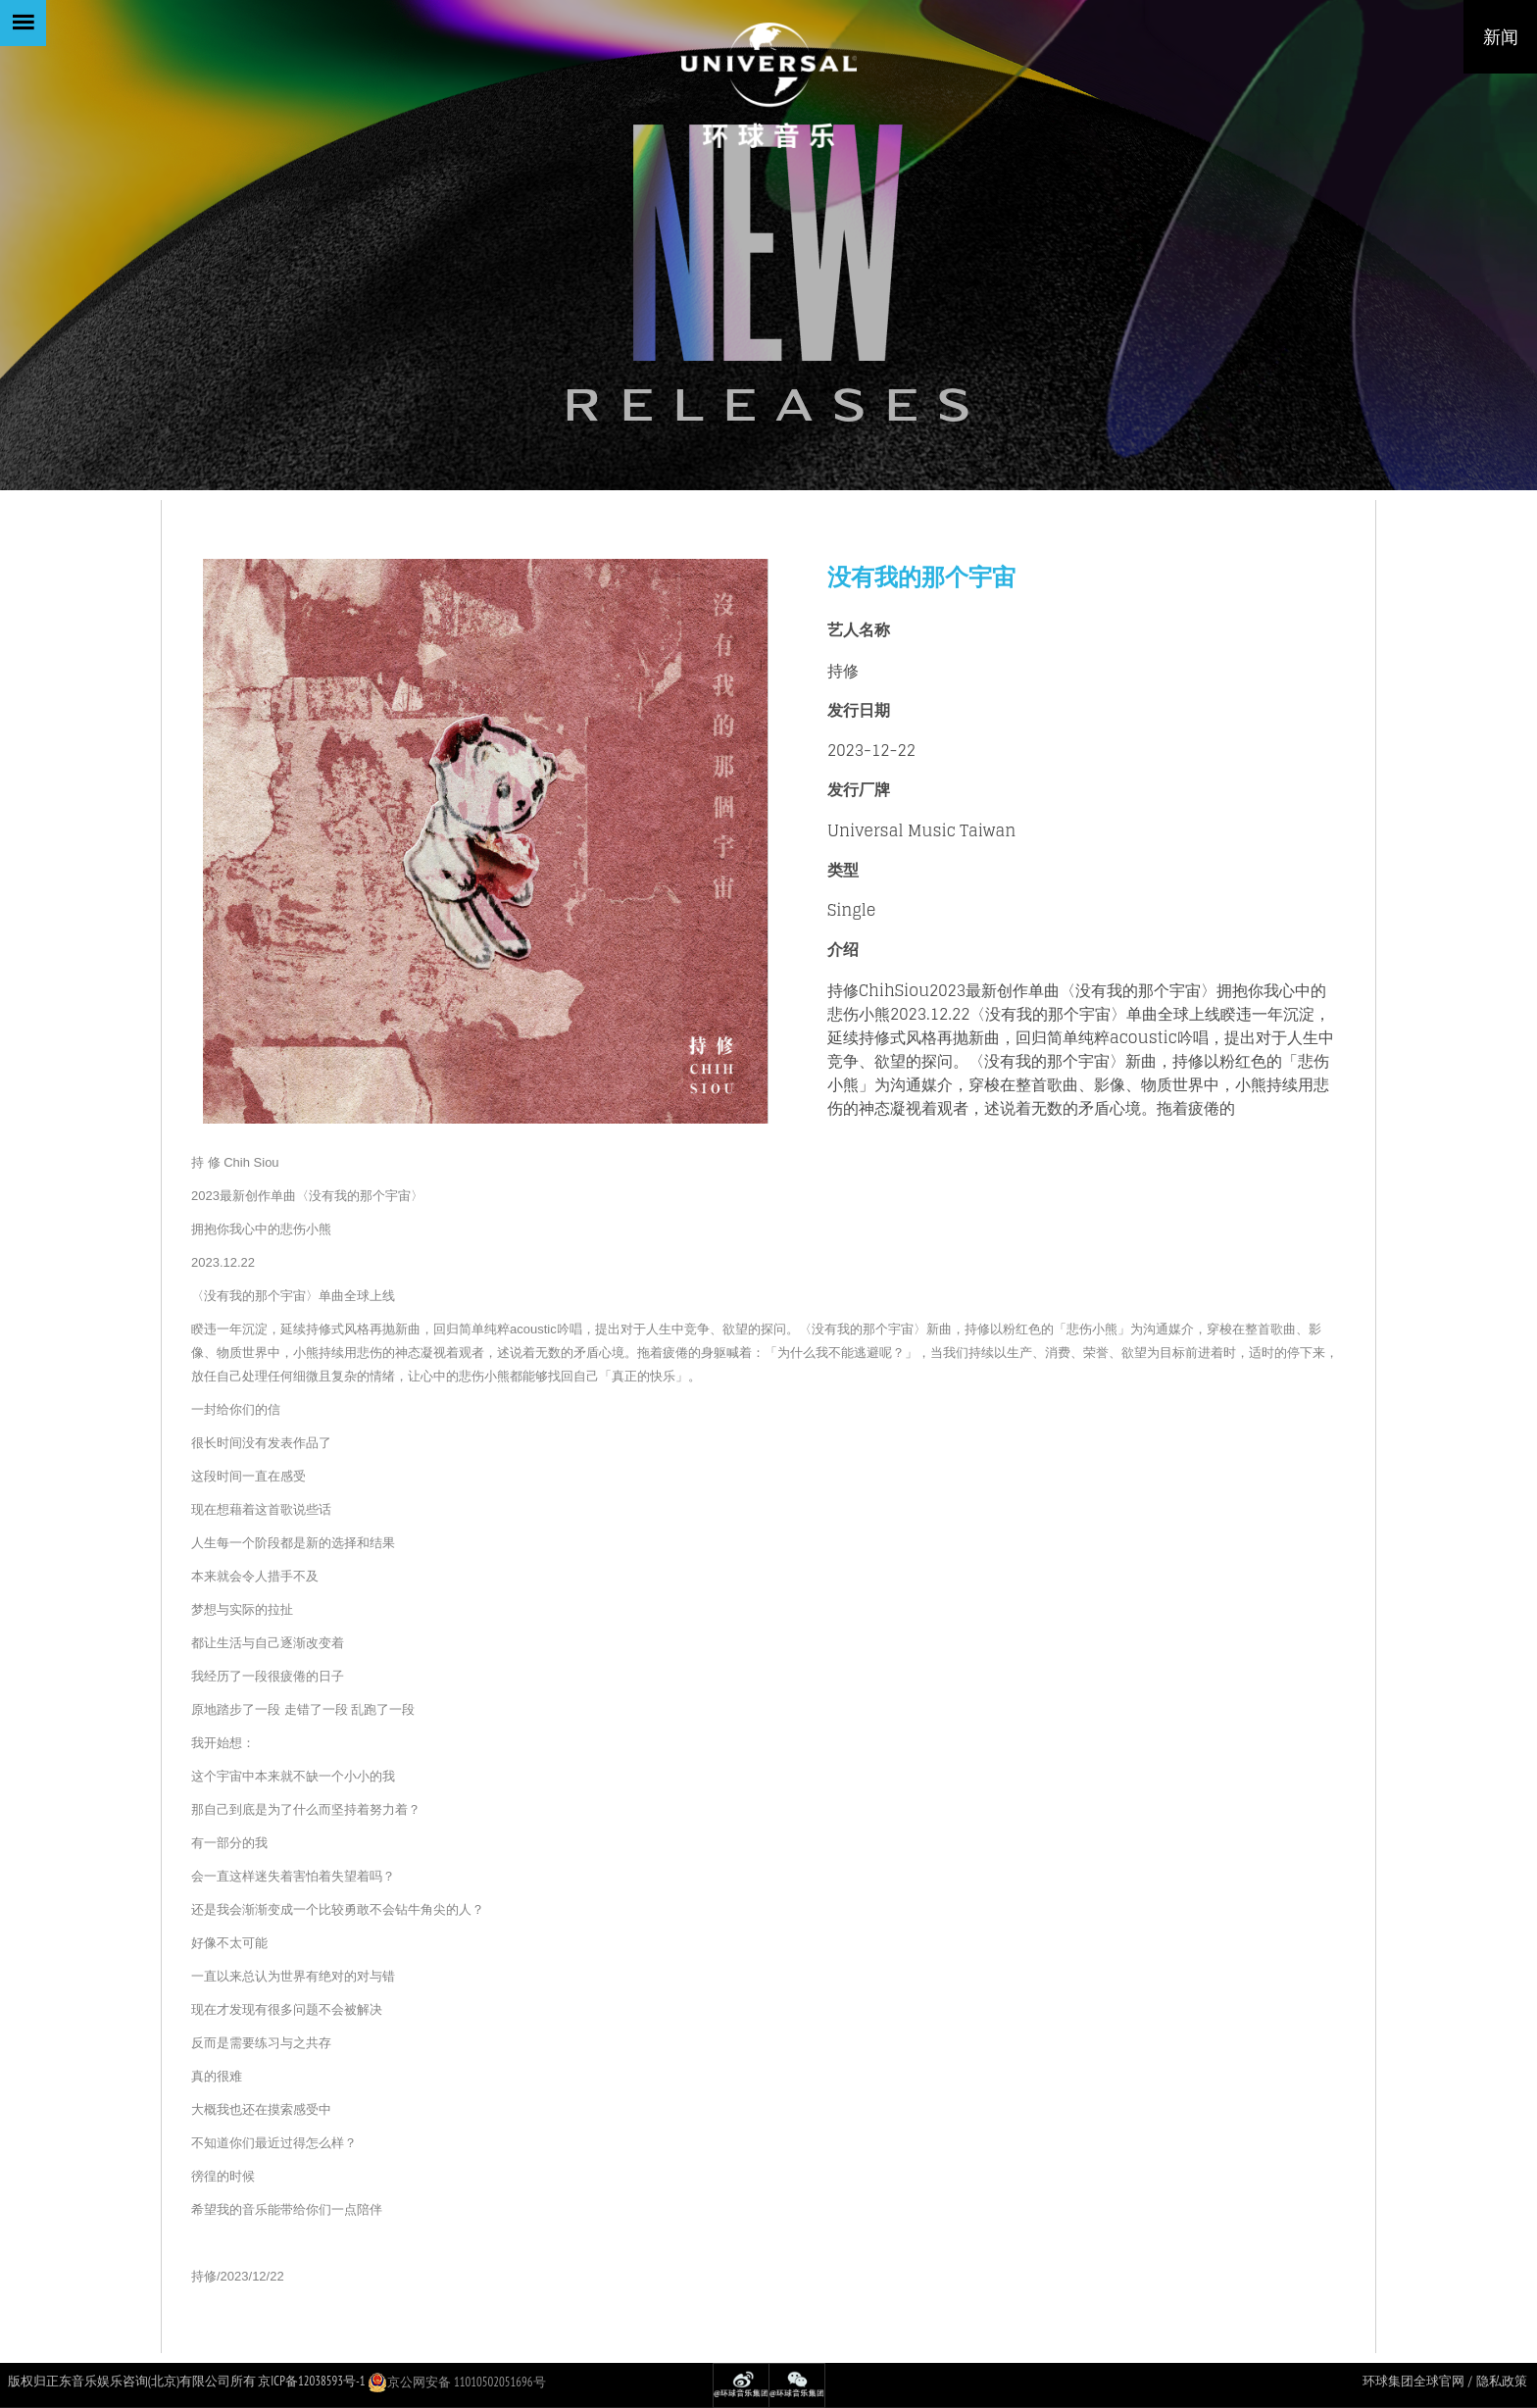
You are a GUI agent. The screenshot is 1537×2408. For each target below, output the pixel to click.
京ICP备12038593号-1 (311, 2381)
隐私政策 (1501, 2381)
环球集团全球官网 (1413, 2381)
